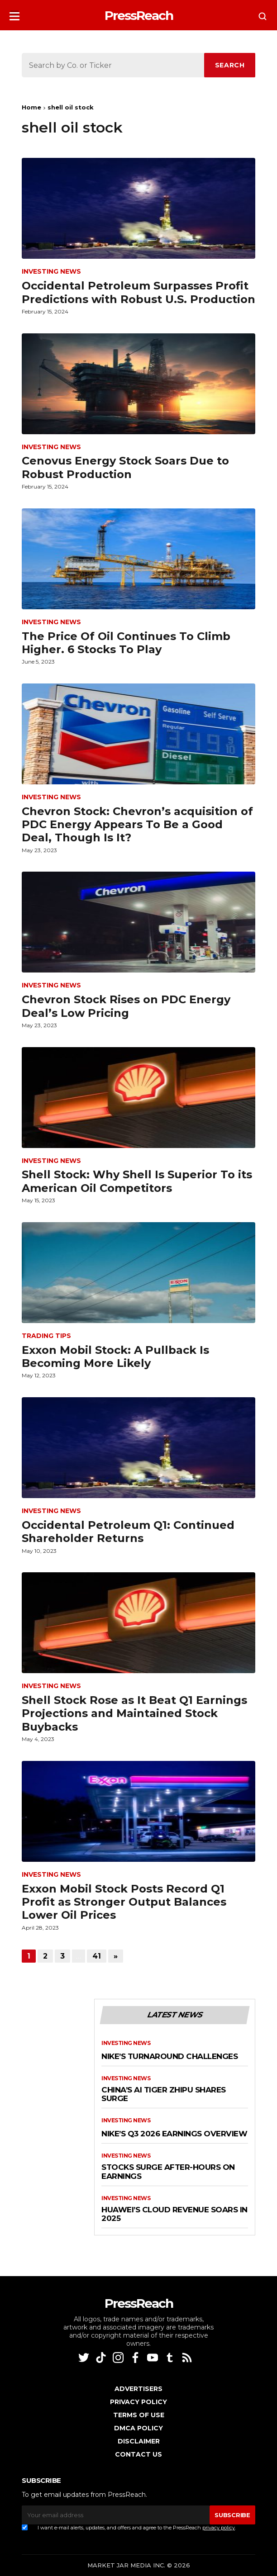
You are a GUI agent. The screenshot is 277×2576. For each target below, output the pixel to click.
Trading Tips (46, 1336)
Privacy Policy (138, 2402)
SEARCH (230, 65)
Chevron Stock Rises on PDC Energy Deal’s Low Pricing (126, 1006)
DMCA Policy (138, 2428)
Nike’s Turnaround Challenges (169, 2056)
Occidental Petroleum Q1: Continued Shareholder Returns (128, 1531)
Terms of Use (138, 2415)
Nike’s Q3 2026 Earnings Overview (174, 2134)
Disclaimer (139, 2441)
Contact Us (138, 2454)
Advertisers (138, 2389)
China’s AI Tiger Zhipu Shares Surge (163, 2094)
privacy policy (218, 2527)
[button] (14, 13)
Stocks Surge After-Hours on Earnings (168, 2172)
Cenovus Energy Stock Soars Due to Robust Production (125, 467)
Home (31, 107)
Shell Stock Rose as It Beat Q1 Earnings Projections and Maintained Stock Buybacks (134, 1713)
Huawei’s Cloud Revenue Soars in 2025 (174, 2214)
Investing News (51, 271)
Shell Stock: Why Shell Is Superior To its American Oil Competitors (137, 1181)
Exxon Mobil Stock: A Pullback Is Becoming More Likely (115, 1356)
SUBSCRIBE (232, 2515)
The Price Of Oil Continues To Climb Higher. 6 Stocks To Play (126, 643)
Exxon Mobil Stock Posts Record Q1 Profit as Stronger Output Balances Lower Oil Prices (124, 1902)
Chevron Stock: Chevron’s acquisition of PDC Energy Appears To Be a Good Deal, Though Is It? (137, 824)
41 (96, 1956)
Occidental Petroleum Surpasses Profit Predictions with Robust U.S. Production (138, 292)
